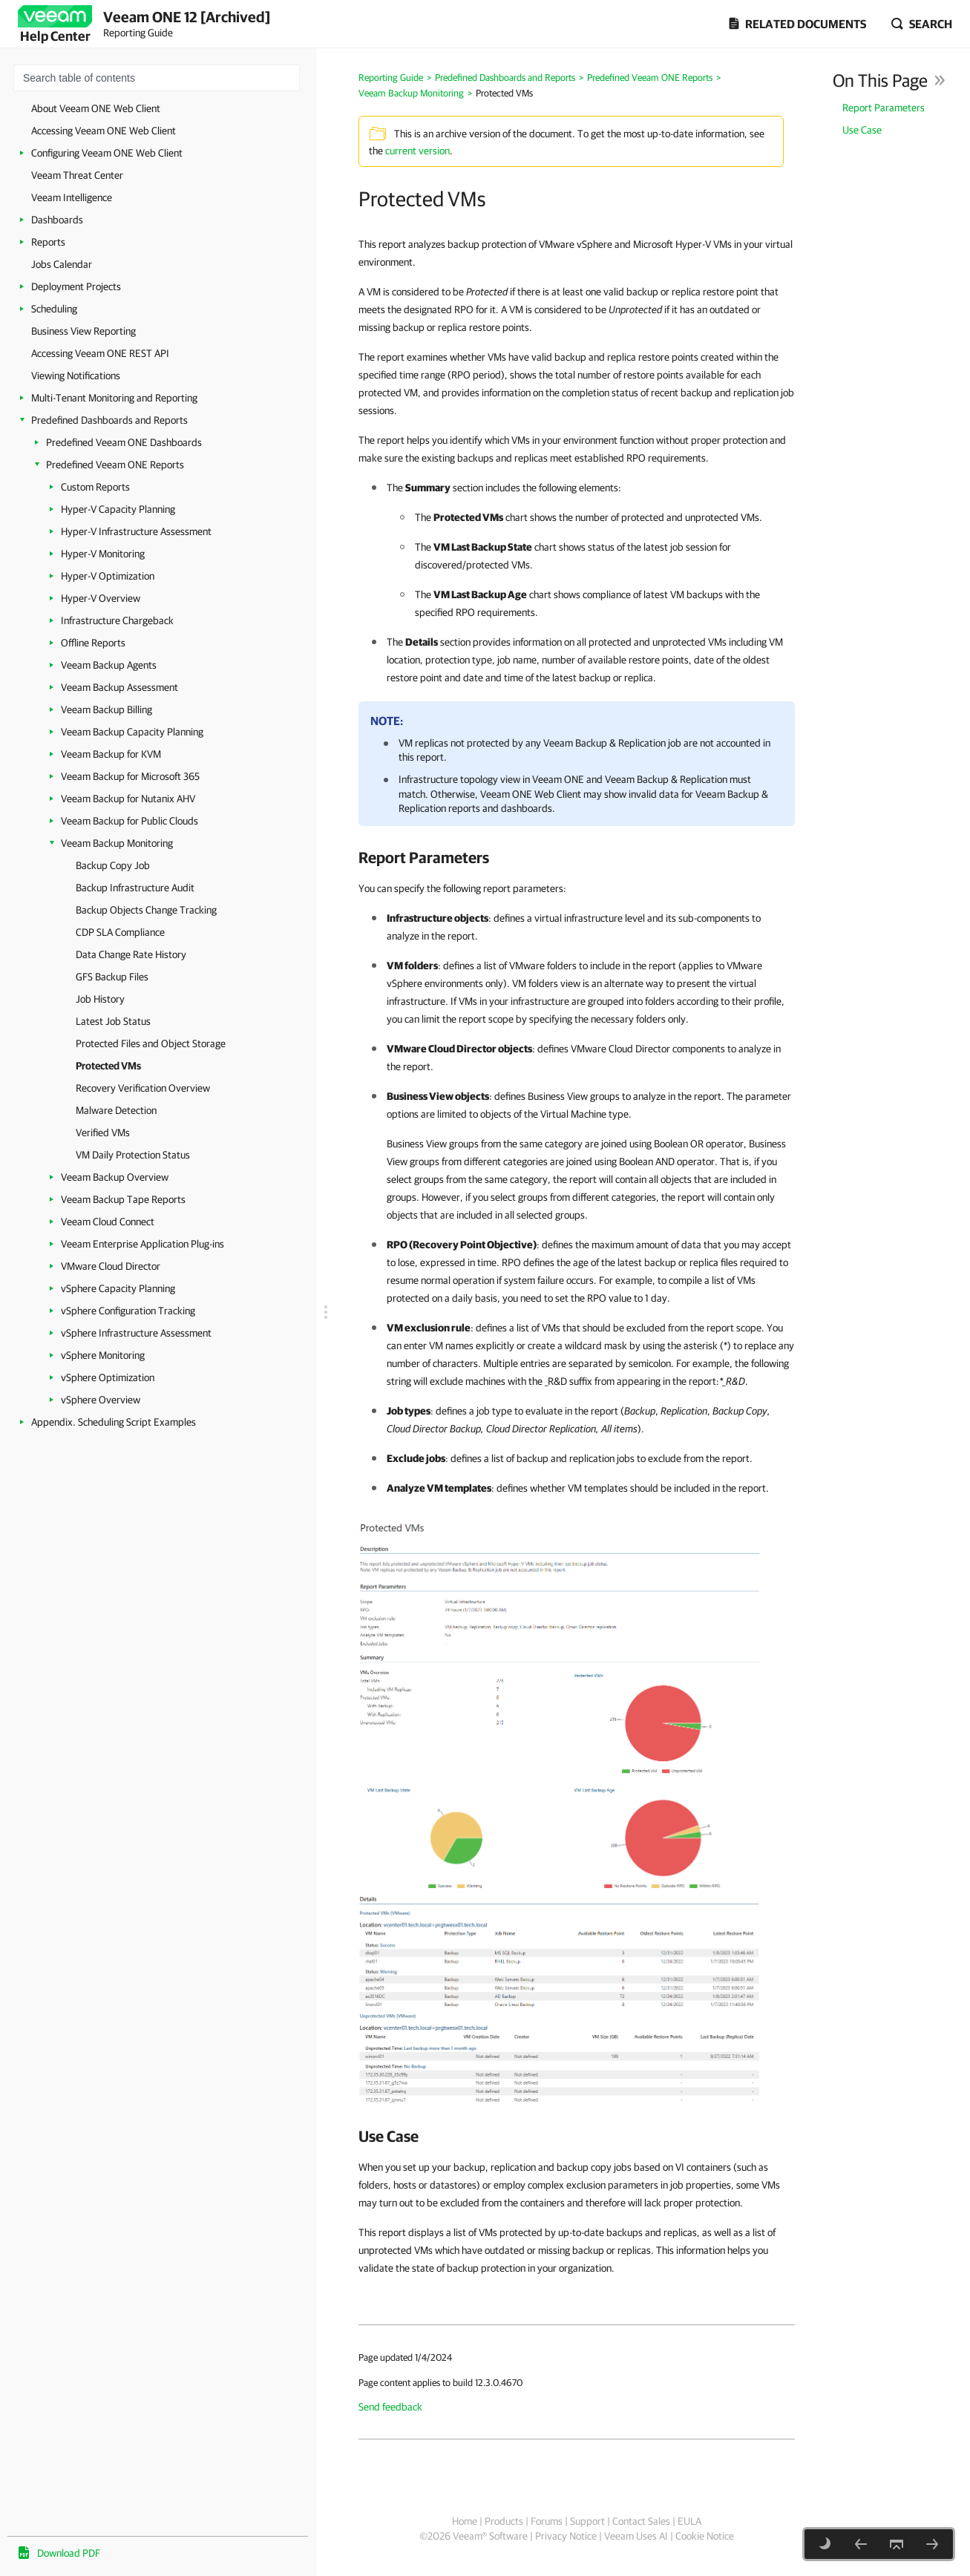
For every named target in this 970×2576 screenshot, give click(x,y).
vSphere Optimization (107, 1377)
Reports (48, 242)
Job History (100, 999)
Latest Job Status (113, 1021)
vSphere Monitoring (103, 1355)
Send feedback (390, 2407)
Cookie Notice (704, 2536)
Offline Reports (93, 643)
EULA (689, 2521)
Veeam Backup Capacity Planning (132, 732)
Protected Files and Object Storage (151, 1043)
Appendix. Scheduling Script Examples (113, 1422)
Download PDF (68, 2553)
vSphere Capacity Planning (118, 1288)
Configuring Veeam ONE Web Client (107, 153)
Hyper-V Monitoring (103, 554)
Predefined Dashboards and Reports (109, 420)
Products (504, 2521)
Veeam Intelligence (71, 197)
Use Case (862, 130)
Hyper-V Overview (100, 598)
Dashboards (57, 220)
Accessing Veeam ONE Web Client (103, 131)
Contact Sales (641, 2521)
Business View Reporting (83, 331)
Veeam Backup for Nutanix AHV (128, 798)
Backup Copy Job (113, 865)
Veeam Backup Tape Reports (123, 1199)
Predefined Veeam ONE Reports (115, 465)
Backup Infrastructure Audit (135, 888)
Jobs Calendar (61, 264)
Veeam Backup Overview (114, 1177)
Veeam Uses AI (636, 2536)
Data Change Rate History (131, 954)
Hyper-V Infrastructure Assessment (136, 531)
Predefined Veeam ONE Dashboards (124, 442)
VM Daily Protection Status (133, 1155)
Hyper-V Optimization (107, 576)
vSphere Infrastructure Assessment (136, 1333)
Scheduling (54, 309)
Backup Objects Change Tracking (146, 910)
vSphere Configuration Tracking (128, 1311)
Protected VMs (108, 1066)
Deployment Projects (76, 286)
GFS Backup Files (112, 977)
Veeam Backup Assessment (119, 687)
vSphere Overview (100, 1400)
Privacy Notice (566, 2536)
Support (587, 2521)
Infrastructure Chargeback (117, 620)
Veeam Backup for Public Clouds (129, 821)
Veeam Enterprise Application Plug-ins (142, 1244)
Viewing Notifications (75, 375)
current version (417, 151)
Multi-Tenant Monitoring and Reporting (114, 398)
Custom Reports (95, 487)
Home (464, 2521)
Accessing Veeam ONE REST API (100, 353)
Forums (547, 2521)
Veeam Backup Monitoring (117, 843)
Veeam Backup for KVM (111, 754)
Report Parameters (883, 108)
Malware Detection (116, 1110)
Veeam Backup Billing (106, 709)
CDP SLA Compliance (120, 932)
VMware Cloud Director (110, 1266)
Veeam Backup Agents (109, 665)
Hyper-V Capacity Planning (118, 509)
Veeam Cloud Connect (107, 1222)
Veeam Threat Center (77, 175)
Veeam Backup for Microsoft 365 (130, 776)
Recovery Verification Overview (143, 1088)
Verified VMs (103, 1132)
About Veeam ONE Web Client (95, 108)
